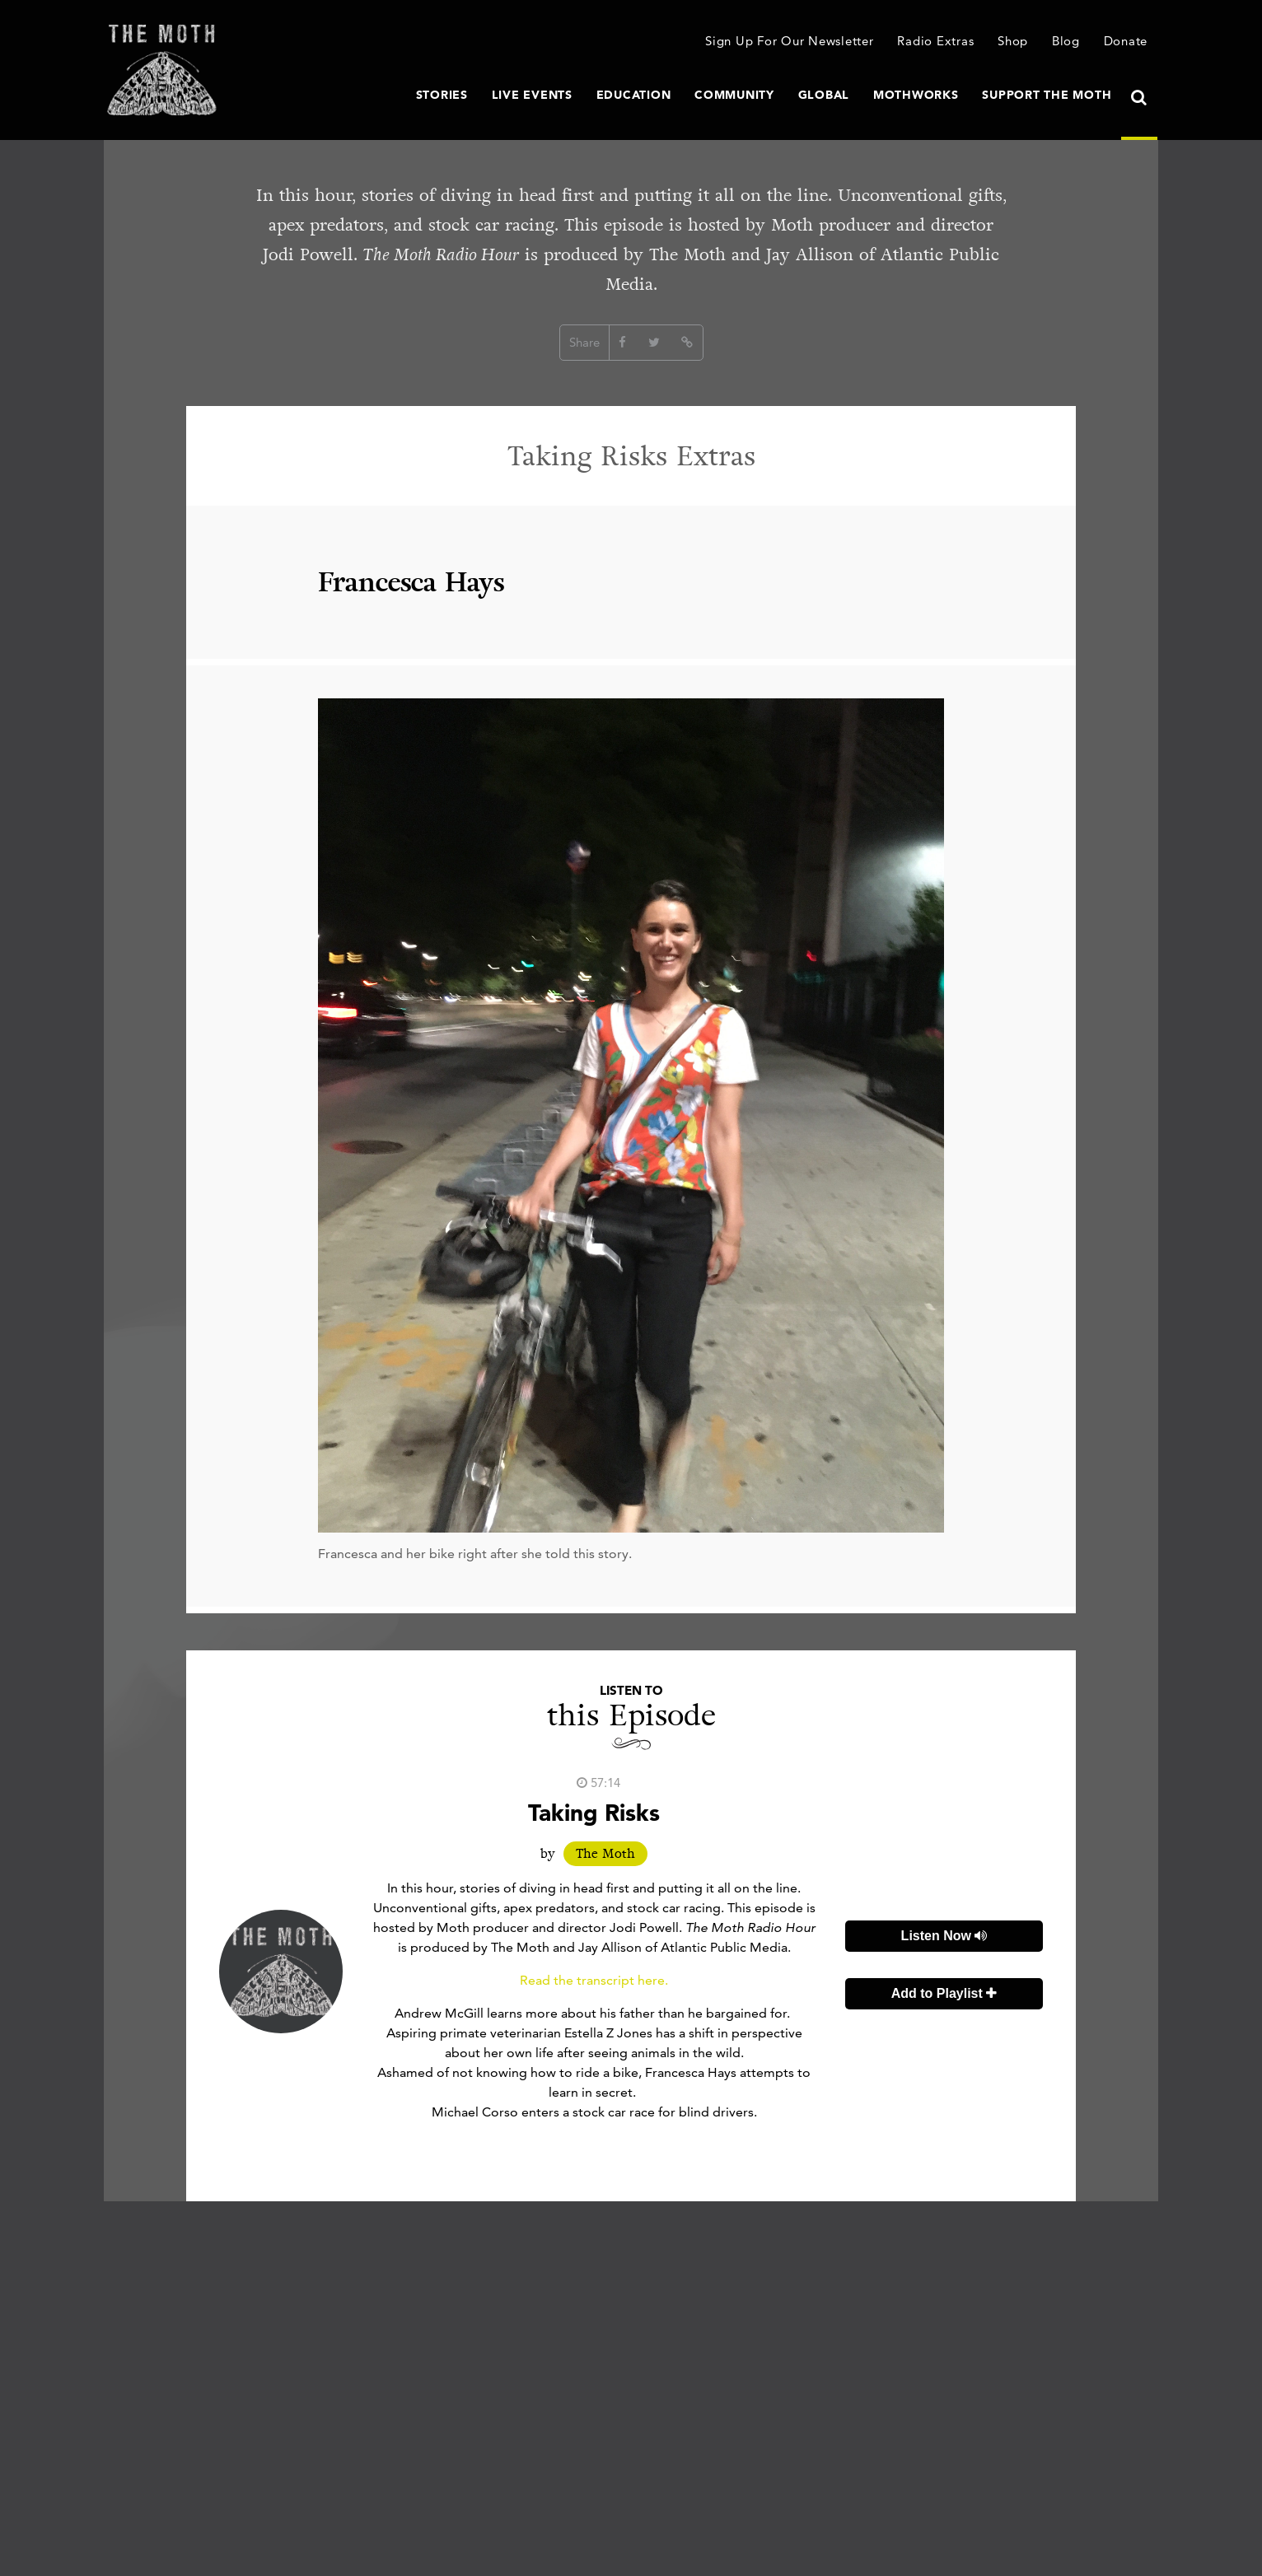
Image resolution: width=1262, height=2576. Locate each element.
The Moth (605, 1854)
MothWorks (916, 94)
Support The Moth (1046, 94)
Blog (1066, 41)
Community (734, 94)
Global (824, 94)
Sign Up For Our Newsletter (789, 41)
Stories (442, 94)
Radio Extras (935, 41)
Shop (1013, 41)
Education (633, 94)
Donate (1126, 41)
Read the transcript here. (594, 1980)
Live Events (532, 94)
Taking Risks (594, 1813)
